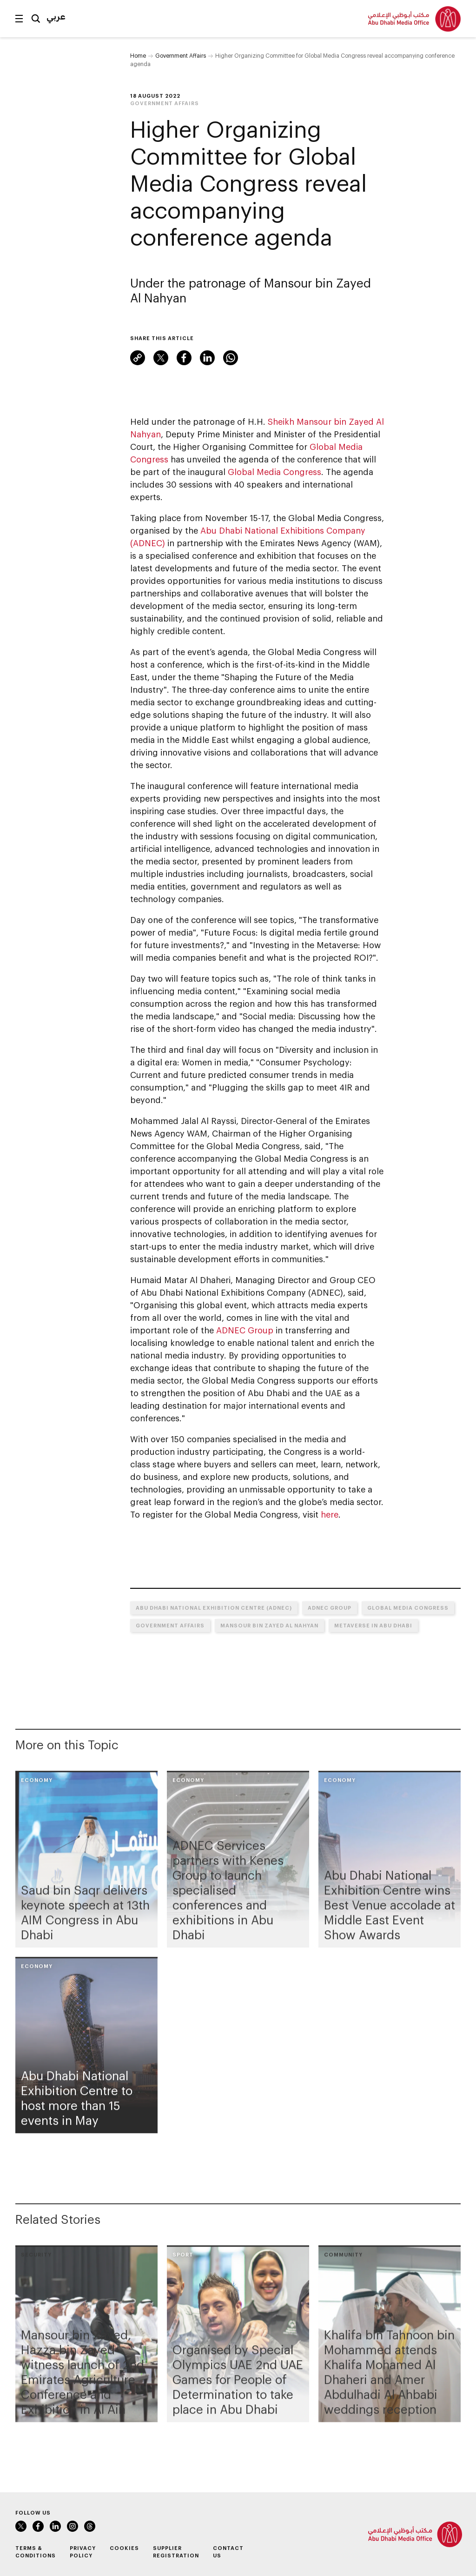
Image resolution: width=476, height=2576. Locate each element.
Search (35, 18)
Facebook (184, 357)
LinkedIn (207, 357)
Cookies (124, 2548)
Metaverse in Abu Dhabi (373, 1625)
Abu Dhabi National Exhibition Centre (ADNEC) (214, 1608)
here (329, 1514)
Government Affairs (180, 55)
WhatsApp (230, 357)
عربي (56, 16)
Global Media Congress (274, 472)
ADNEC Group (244, 1330)
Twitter (160, 357)
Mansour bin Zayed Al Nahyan (269, 1625)
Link (137, 357)
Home (138, 55)
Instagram (72, 2526)
